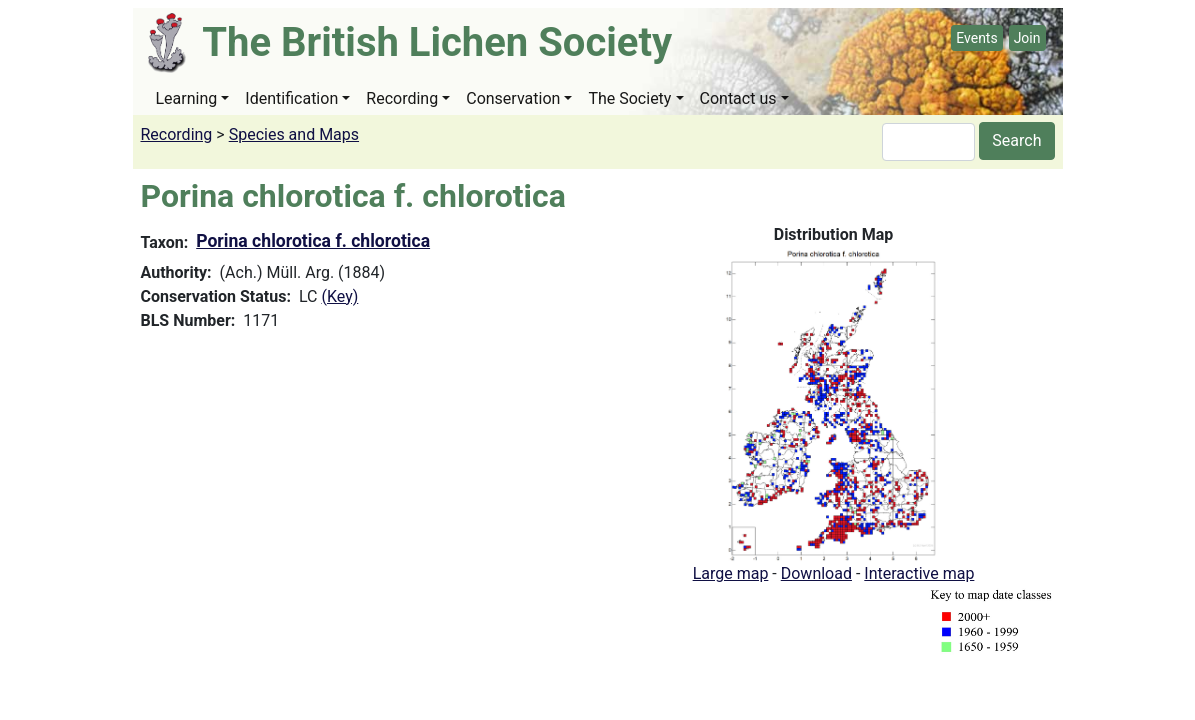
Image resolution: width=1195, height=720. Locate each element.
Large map (731, 573)
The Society (629, 98)
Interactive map (919, 573)
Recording (402, 98)
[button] (833, 403)
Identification (291, 98)
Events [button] (976, 38)
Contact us (738, 98)
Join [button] (1027, 38)
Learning (187, 98)
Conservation (513, 98)
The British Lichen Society (437, 42)
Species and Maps (294, 134)
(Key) (339, 296)
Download (816, 573)
